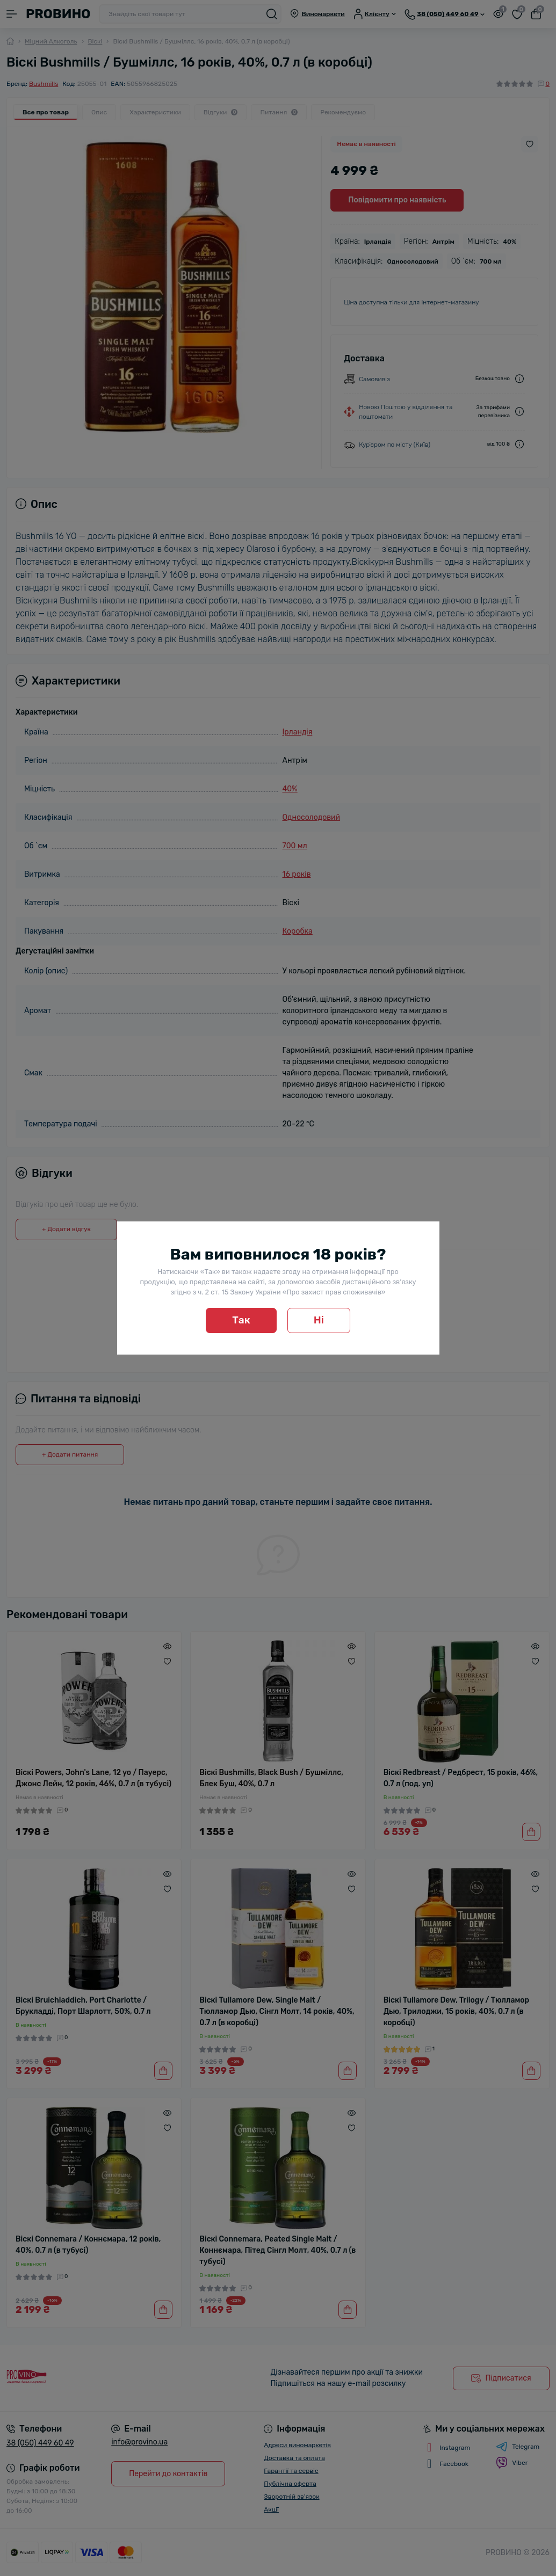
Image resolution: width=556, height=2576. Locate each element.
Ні (319, 1320)
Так (241, 1320)
